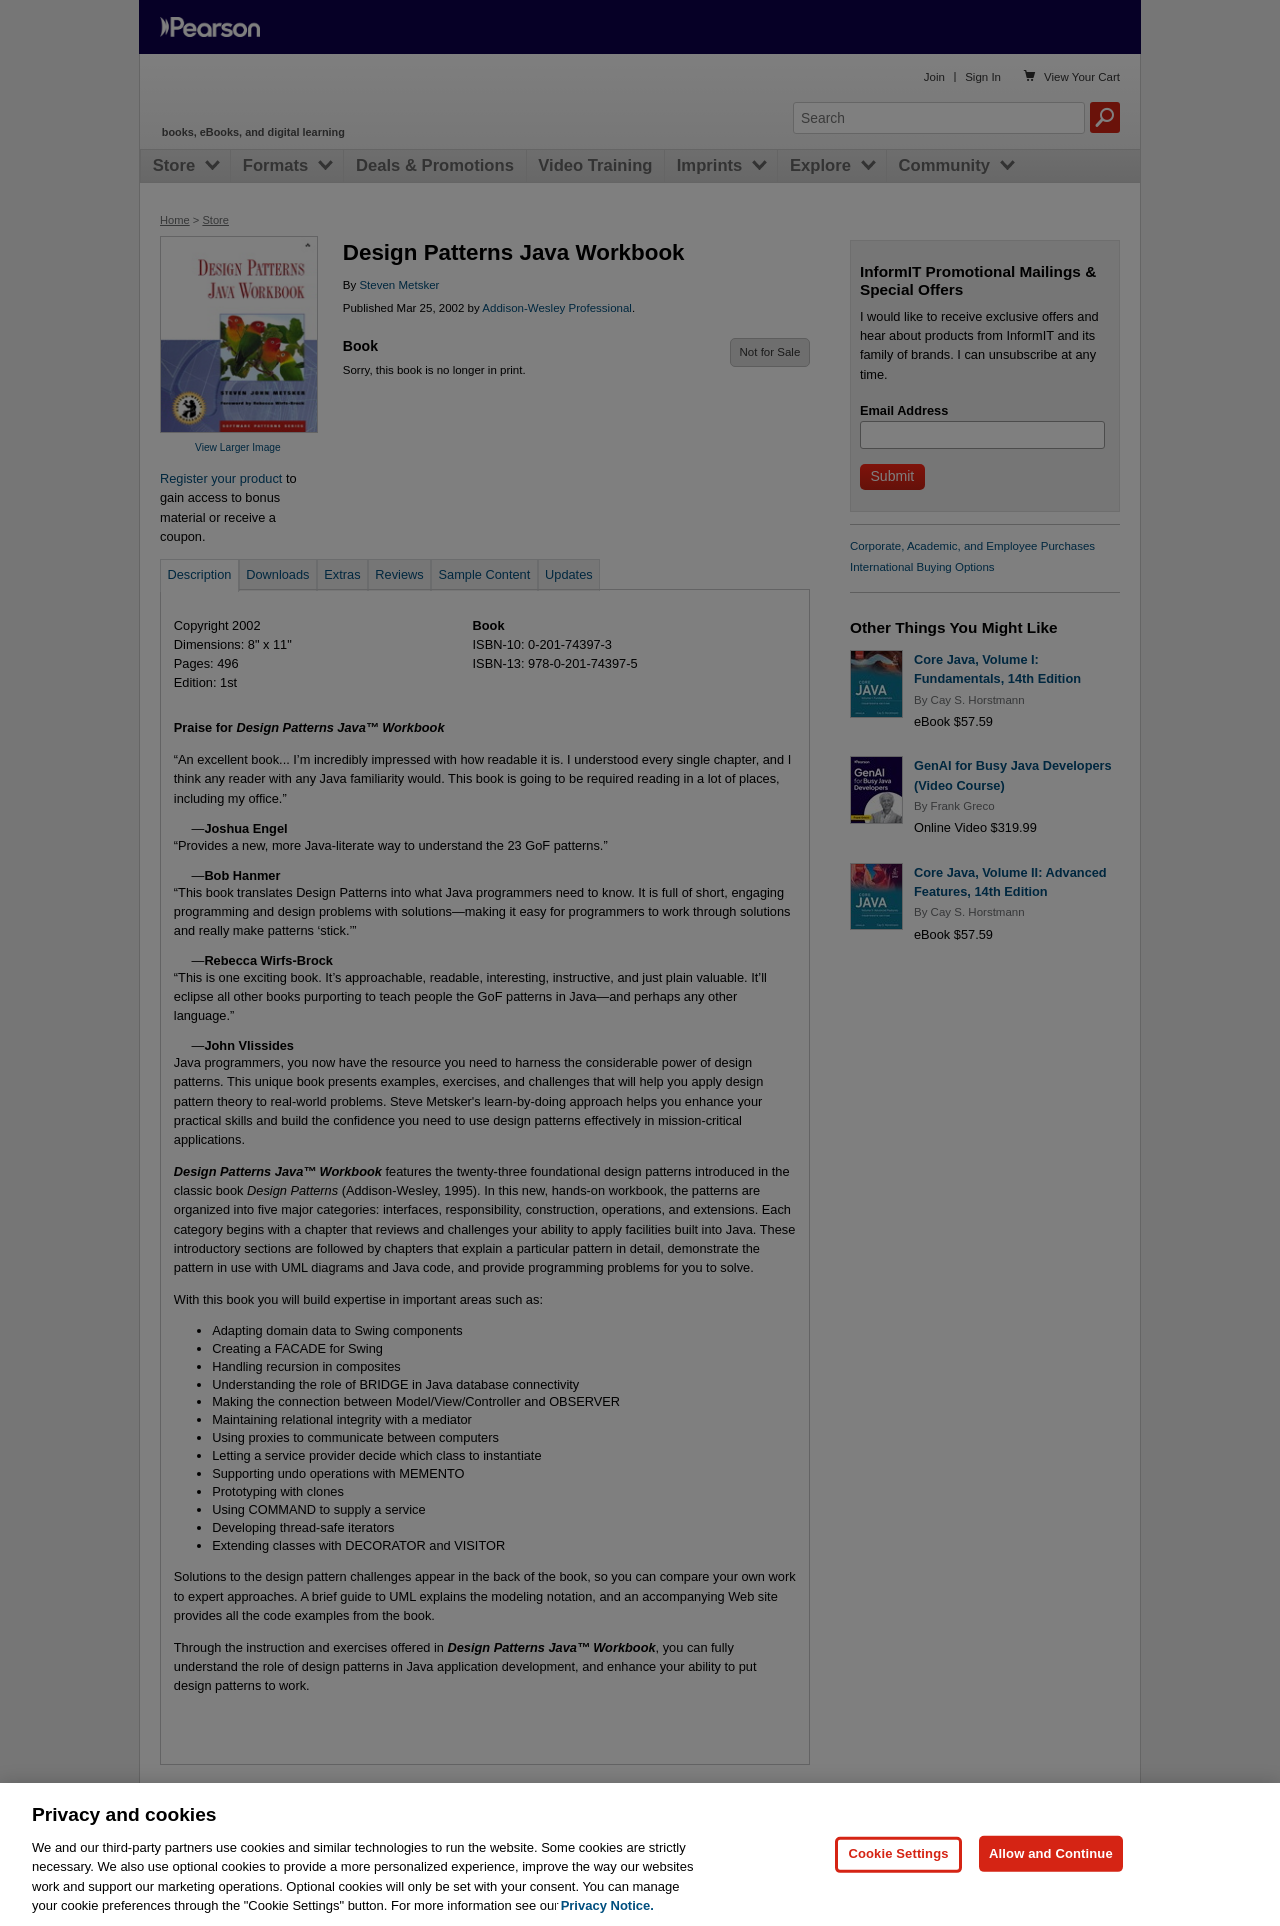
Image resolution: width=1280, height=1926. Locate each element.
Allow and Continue (1051, 1892)
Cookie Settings (898, 1892)
